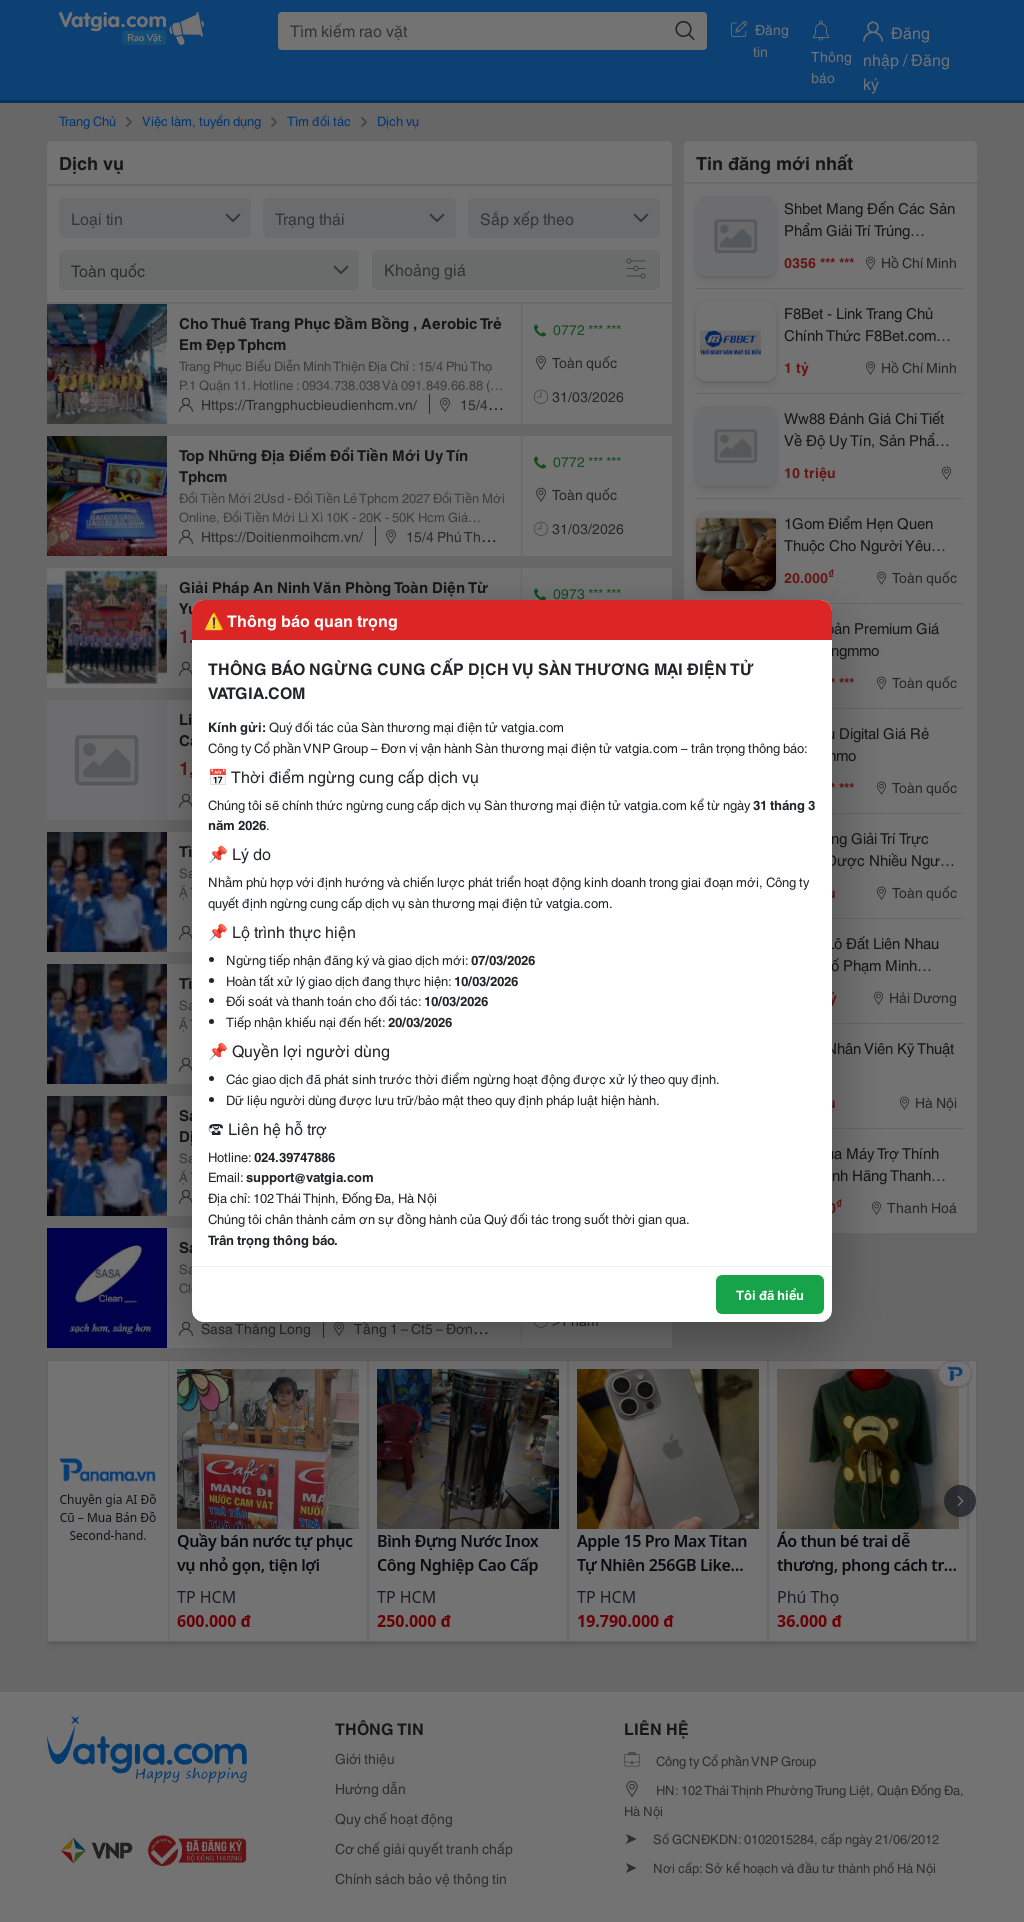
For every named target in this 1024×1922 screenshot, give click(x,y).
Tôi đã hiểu (770, 1294)
